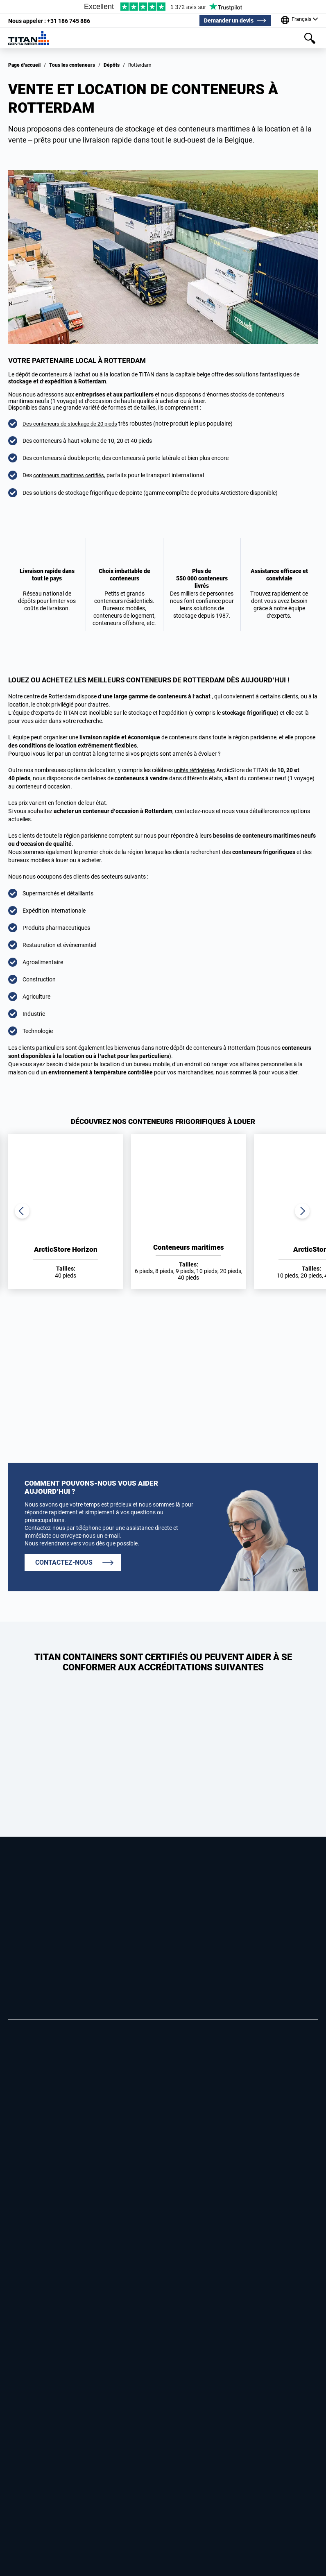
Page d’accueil (24, 65)
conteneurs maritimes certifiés (71, 475)
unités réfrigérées (196, 769)
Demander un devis (226, 20)
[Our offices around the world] (298, 20)
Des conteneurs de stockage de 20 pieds (73, 423)
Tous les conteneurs (72, 65)
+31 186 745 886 (49, 20)
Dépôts (112, 65)
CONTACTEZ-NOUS (64, 1562)
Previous (24, 1211)
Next (301, 1211)
